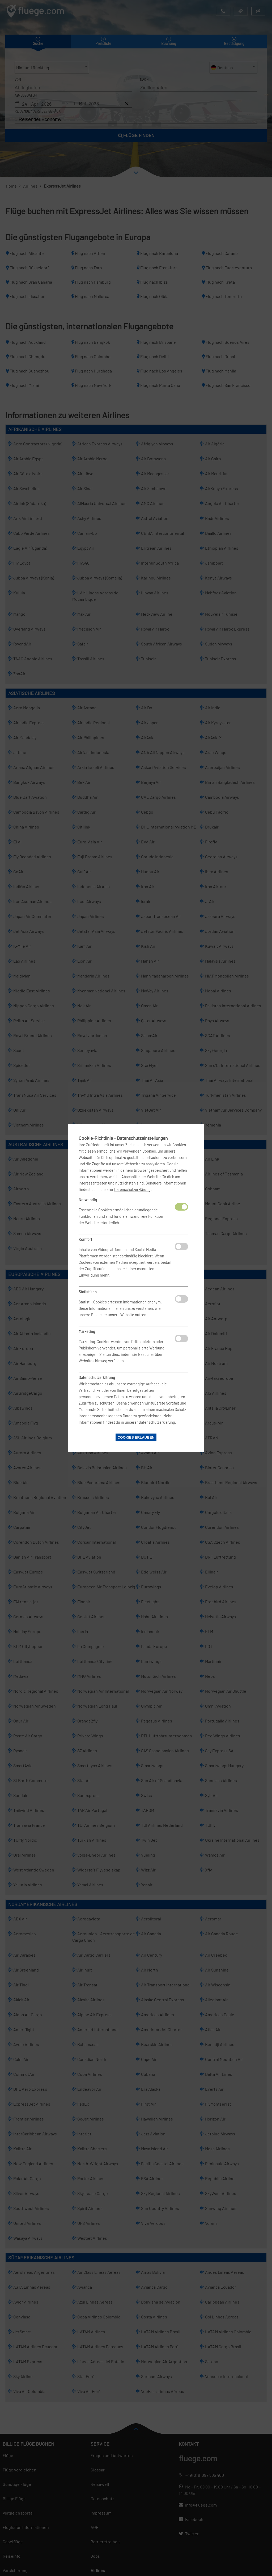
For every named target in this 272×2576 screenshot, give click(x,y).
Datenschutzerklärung (132, 1189)
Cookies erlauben (135, 1437)
